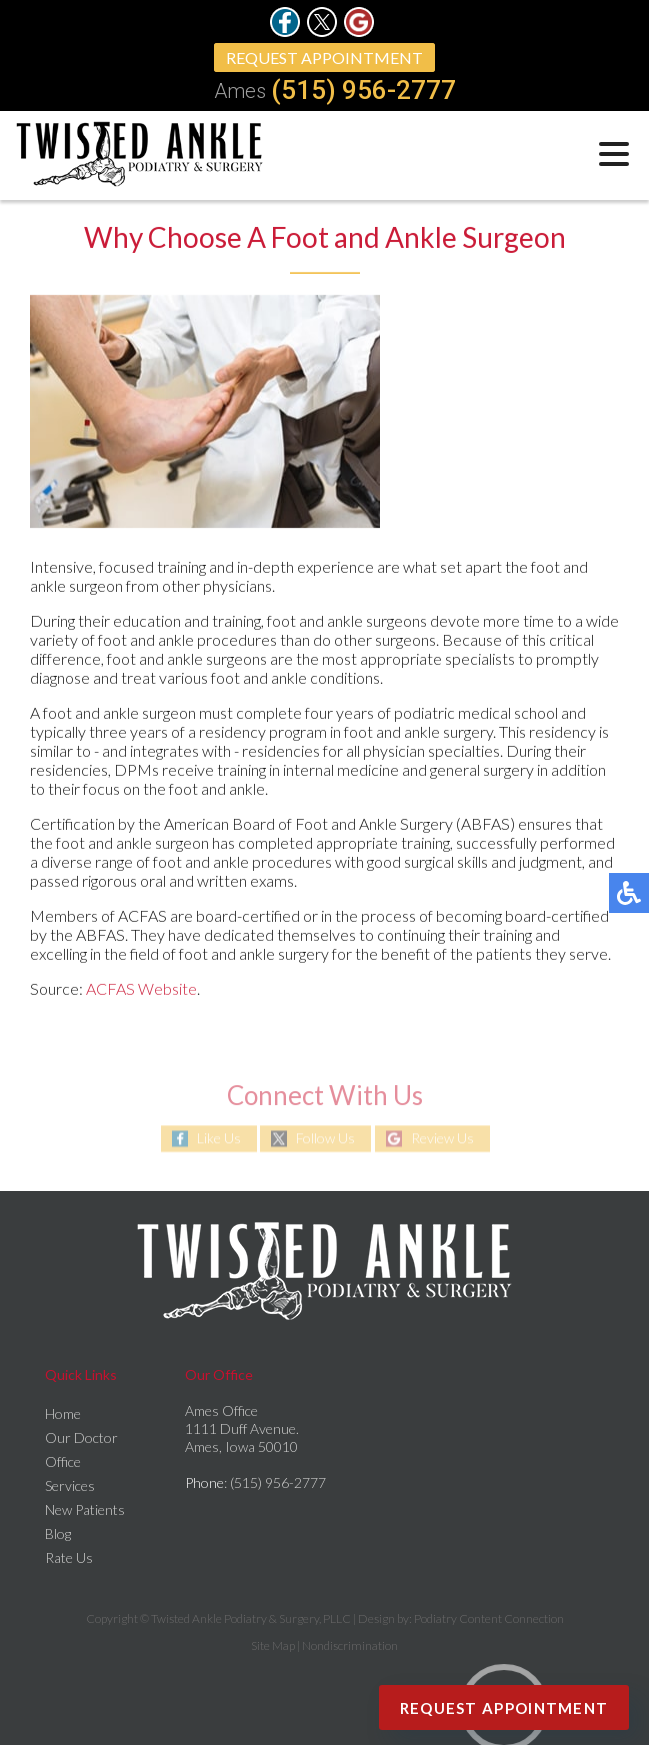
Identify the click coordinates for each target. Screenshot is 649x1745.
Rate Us (69, 1557)
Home (63, 1413)
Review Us (442, 1138)
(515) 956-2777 (363, 90)
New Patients (85, 1509)
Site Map (273, 1645)
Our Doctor (81, 1437)
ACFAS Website (141, 988)
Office (63, 1461)
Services (70, 1485)
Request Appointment (324, 57)
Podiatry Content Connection (489, 1618)
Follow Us (325, 1138)
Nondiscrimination (350, 1645)
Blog (58, 1533)
